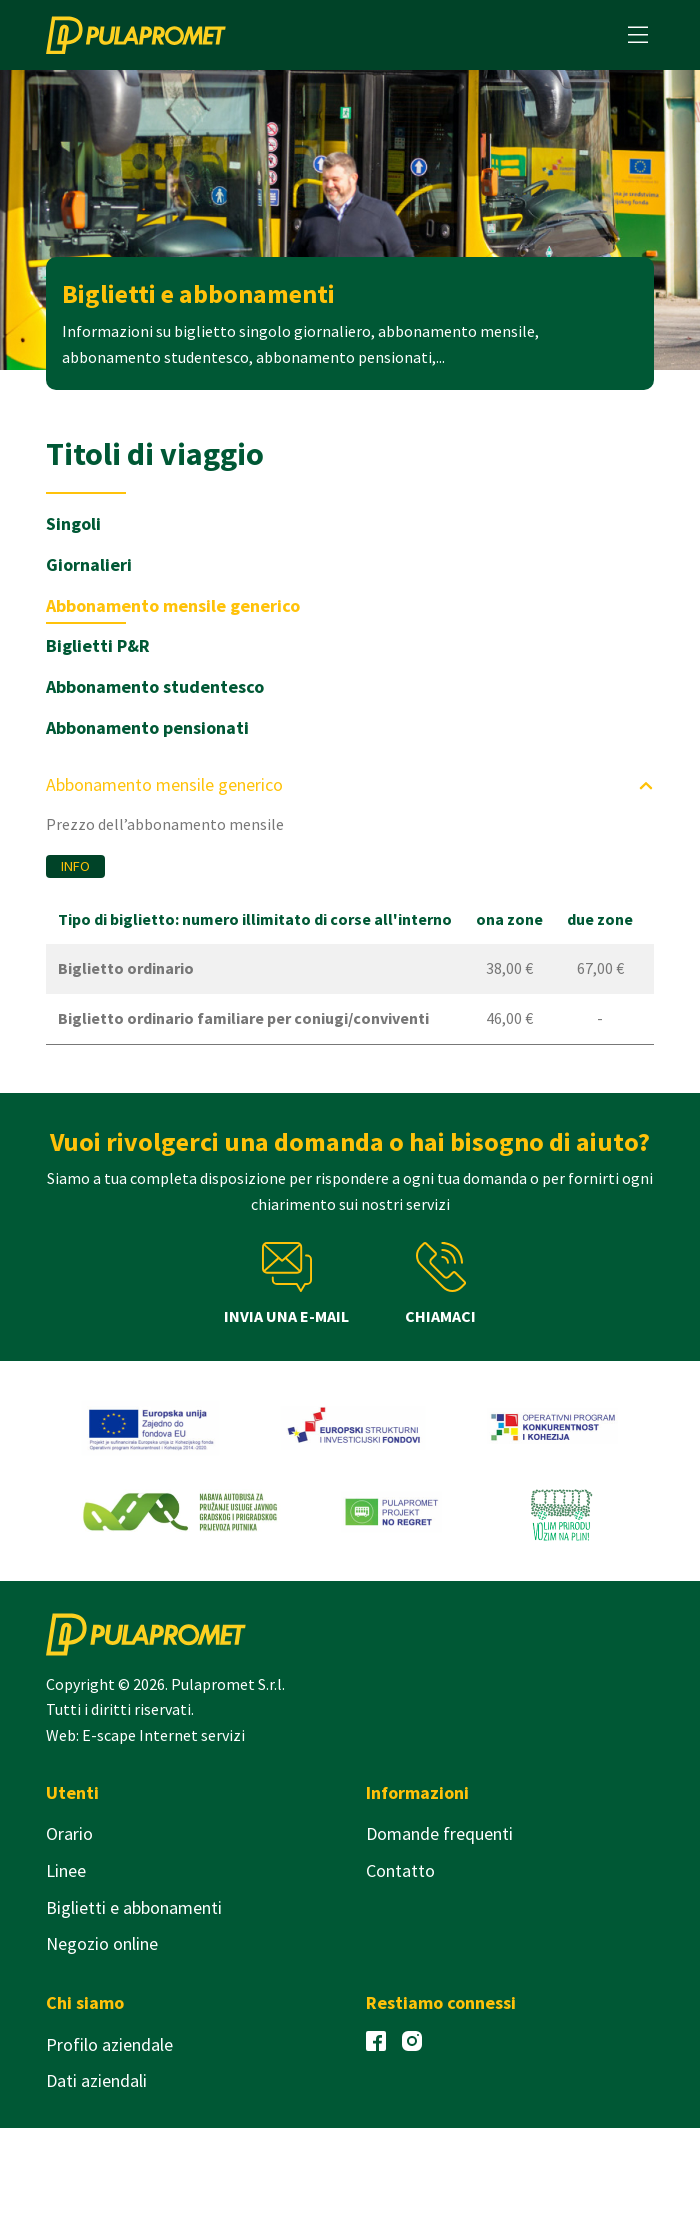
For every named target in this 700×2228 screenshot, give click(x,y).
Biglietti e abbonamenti (134, 1907)
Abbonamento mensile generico (173, 605)
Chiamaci (440, 1284)
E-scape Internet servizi (163, 1735)
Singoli (73, 523)
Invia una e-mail (286, 1284)
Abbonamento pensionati (147, 727)
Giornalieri (89, 564)
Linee (66, 1870)
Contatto (400, 1870)
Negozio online (102, 1943)
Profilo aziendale (109, 2044)
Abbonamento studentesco (155, 686)
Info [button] (75, 866)
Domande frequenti (439, 1833)
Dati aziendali (96, 2080)
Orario (69, 1833)
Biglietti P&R (98, 645)
